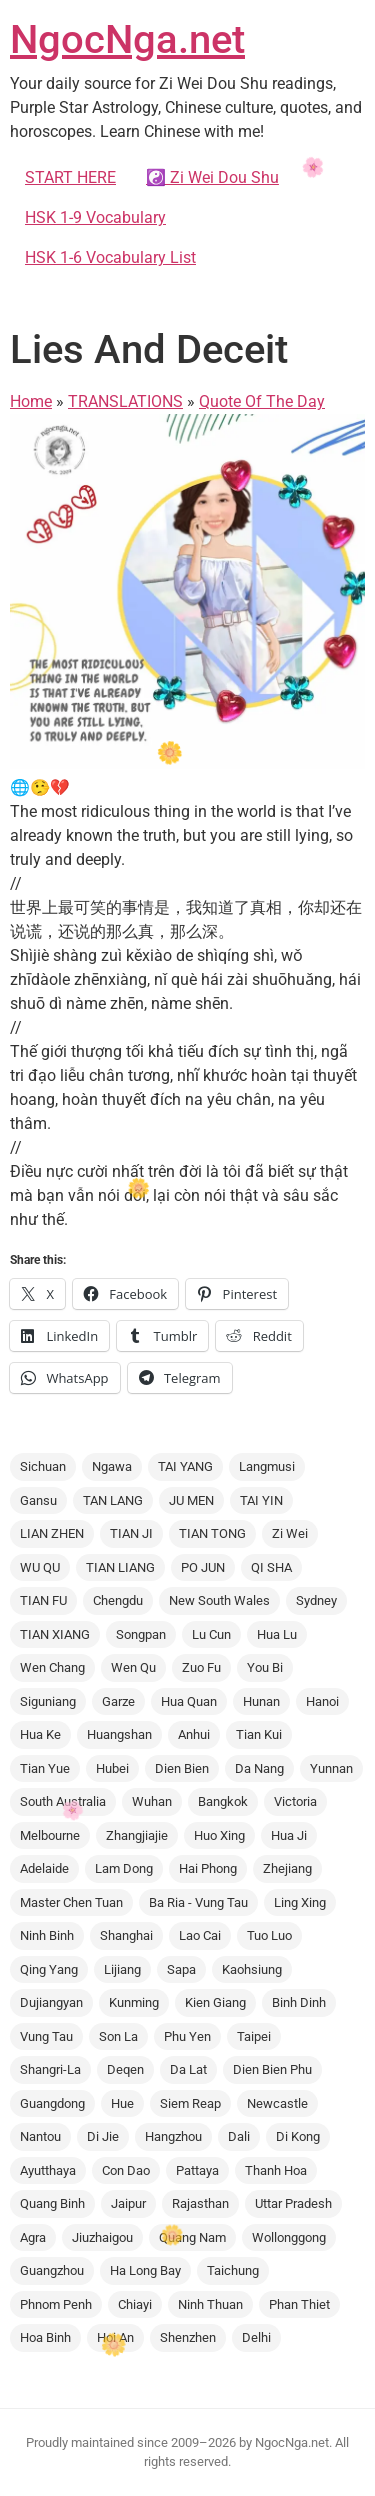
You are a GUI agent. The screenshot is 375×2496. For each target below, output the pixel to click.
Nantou (40, 2136)
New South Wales (219, 1600)
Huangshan (119, 1734)
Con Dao (126, 2170)
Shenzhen (188, 2337)
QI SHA (271, 1567)
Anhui (194, 1734)
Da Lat (188, 2069)
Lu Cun (211, 1634)
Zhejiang (287, 1868)
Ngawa (112, 1466)
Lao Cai (200, 1935)
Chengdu (118, 1600)
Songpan (141, 1634)
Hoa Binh (45, 2337)
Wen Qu (133, 1667)
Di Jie (103, 2136)
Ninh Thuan (210, 2304)
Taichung (233, 2270)
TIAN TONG (212, 1533)
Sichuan (43, 1466)
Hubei (112, 1768)
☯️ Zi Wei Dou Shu (212, 177)
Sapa (181, 1969)
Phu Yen (187, 2036)
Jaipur (128, 2203)
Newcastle (277, 2103)
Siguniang (48, 1701)
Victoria (295, 1801)
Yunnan (331, 1768)
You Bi (265, 1667)
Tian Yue (45, 1768)
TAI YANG (185, 1466)
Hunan (261, 1701)
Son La (118, 2036)
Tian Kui (259, 1734)
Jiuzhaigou (102, 2237)
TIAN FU (43, 1600)
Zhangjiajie (137, 1835)
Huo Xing (219, 1835)
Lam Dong (124, 1868)
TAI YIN (261, 1500)
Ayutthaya (48, 2170)
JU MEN (191, 1500)
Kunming (134, 2002)
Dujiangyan (51, 2002)
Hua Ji (289, 1835)
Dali (239, 2136)
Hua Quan (189, 1701)
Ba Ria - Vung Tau (198, 1902)
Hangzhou (173, 2136)
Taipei (254, 2036)
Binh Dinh (299, 2002)
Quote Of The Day (262, 401)
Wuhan (152, 1801)
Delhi (256, 2337)
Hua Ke (40, 1734)
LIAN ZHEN (52, 1533)
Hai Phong (208, 1868)
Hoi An (115, 2337)
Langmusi (267, 1466)
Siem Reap (190, 2103)
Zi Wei (290, 1533)
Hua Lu (277, 1634)
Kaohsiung (252, 1969)
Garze (118, 1701)
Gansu (38, 1500)
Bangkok (223, 1801)
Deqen (125, 2069)
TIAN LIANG (120, 1567)
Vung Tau (46, 2036)
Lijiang (122, 1969)
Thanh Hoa (276, 2170)
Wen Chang (52, 1667)
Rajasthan (200, 2203)
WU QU (40, 1567)
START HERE (70, 177)
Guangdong (52, 2103)
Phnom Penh (56, 2304)
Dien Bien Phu (272, 2069)
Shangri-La (50, 2069)
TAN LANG (113, 1500)
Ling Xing (300, 1902)
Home (31, 401)
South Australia (63, 1801)
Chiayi (135, 2304)
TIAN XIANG (55, 1634)
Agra (33, 2237)
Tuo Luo (269, 1935)
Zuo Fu (201, 1667)
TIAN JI (131, 1533)
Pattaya (197, 2170)
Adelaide (44, 1868)
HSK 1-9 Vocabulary (95, 217)
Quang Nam (192, 2237)
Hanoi (322, 1701)
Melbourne (50, 1835)
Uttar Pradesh (293, 2203)
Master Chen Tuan (71, 1902)
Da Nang (259, 1768)
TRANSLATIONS (125, 401)
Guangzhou (52, 2270)
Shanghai (126, 1935)
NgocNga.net (127, 39)
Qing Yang (49, 1969)
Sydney (316, 1600)
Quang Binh (52, 2203)
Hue (122, 2103)
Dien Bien (182, 1768)
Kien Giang (215, 2002)
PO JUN (203, 1567)
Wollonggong (289, 2237)
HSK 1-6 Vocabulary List (110, 257)
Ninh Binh (47, 1935)
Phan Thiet (299, 2304)
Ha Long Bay (145, 2270)
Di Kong (298, 2136)
